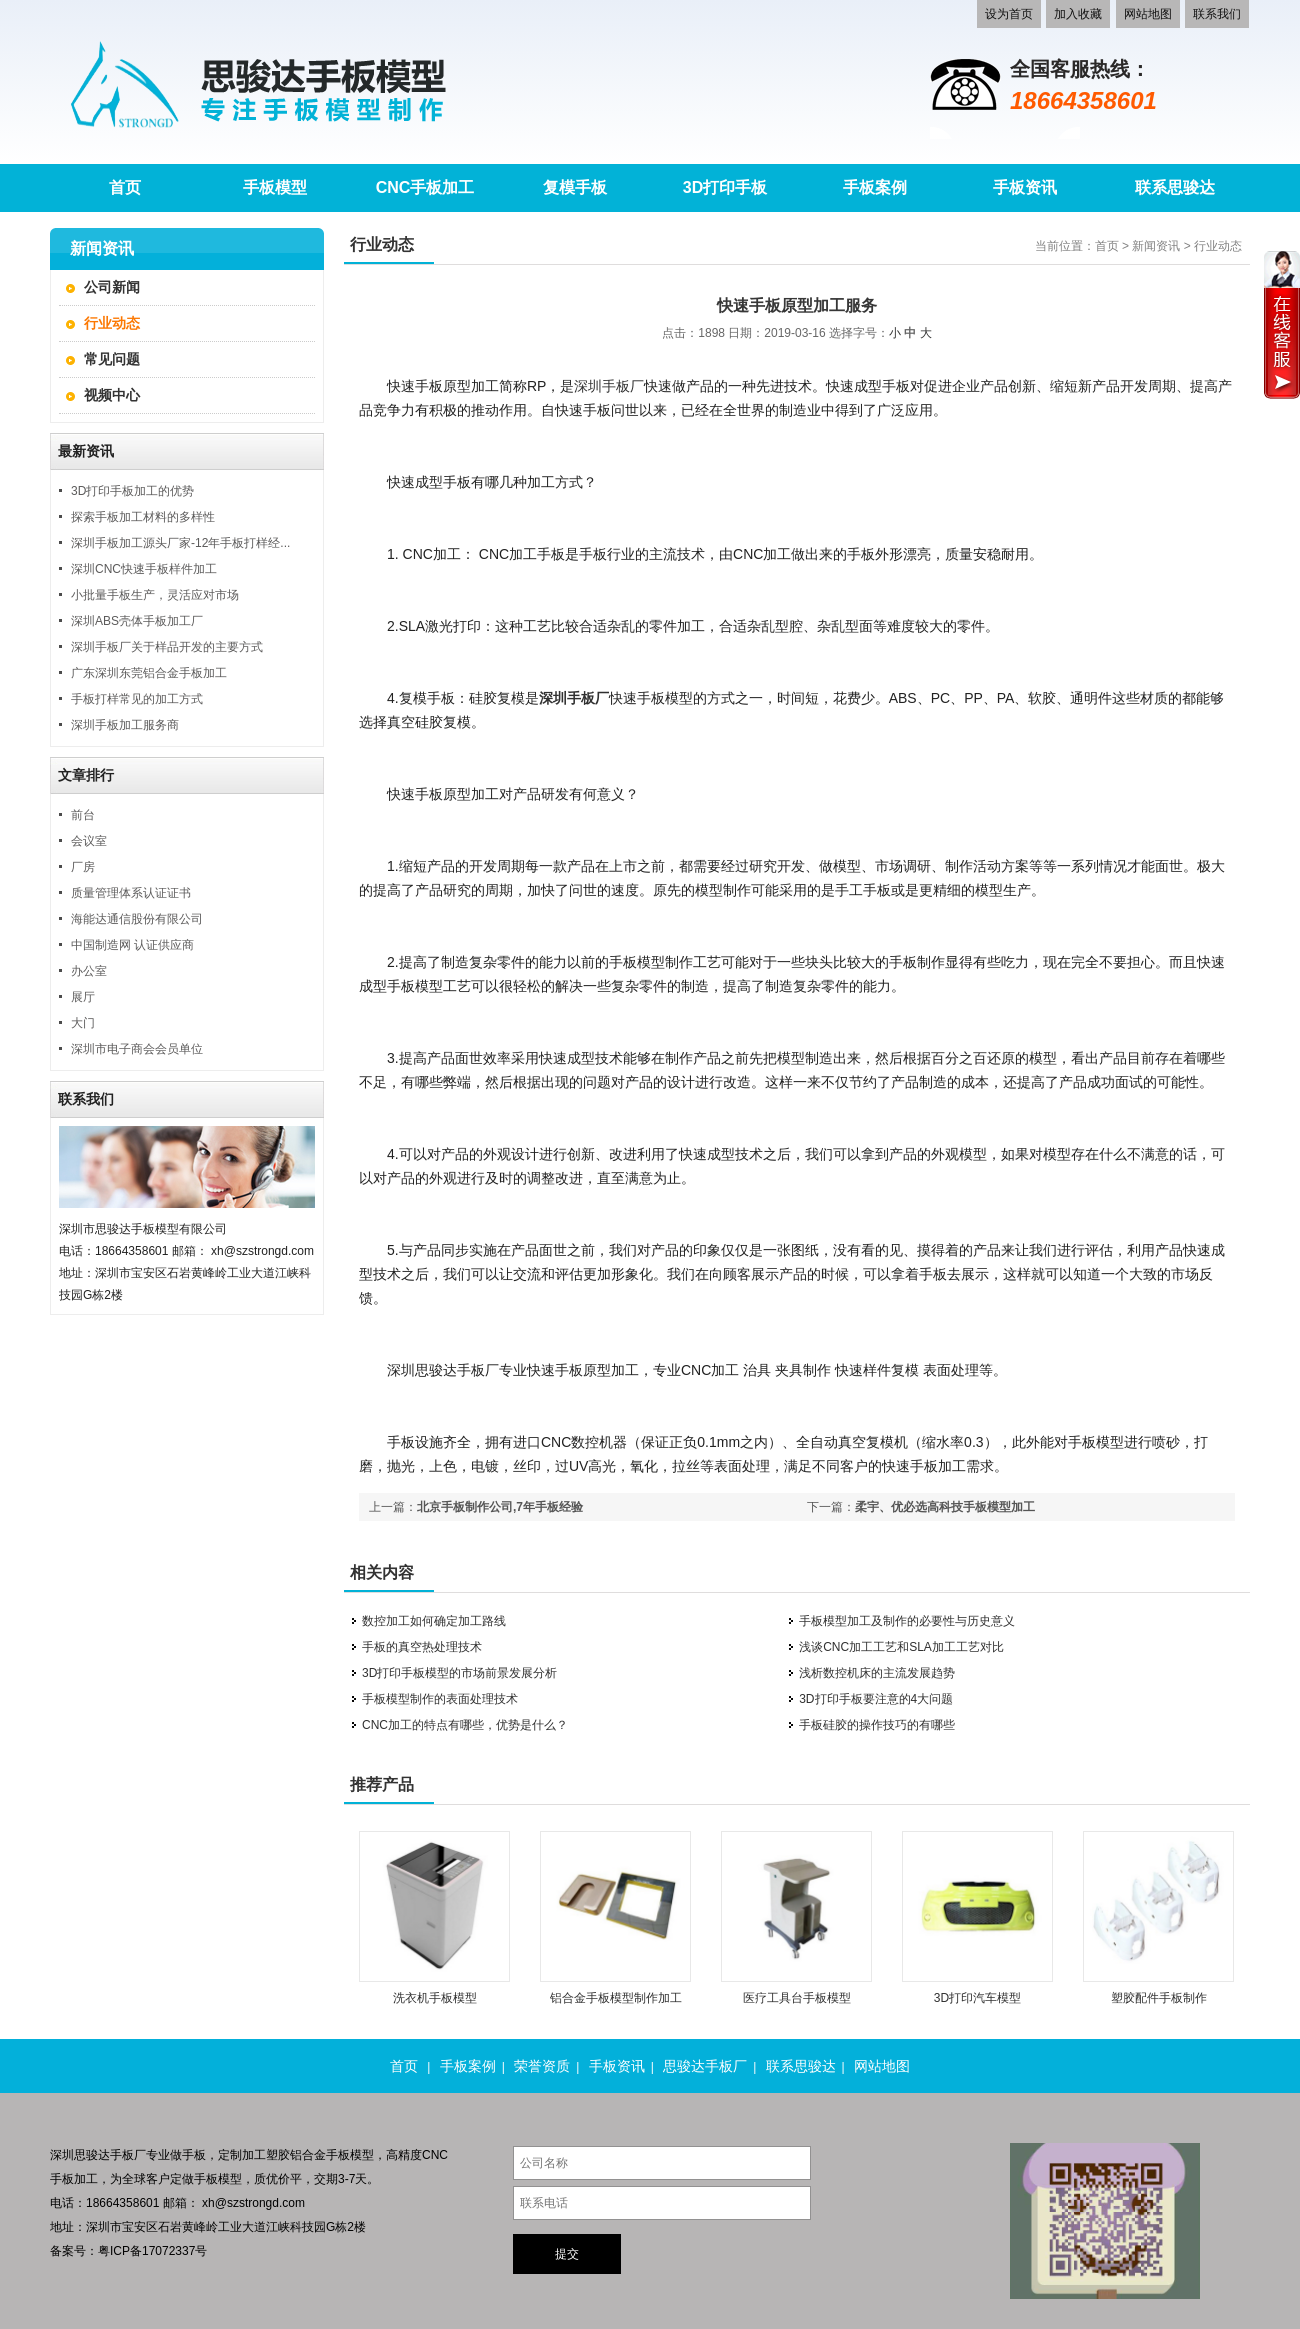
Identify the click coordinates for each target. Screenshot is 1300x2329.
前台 (83, 815)
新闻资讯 (1156, 246)
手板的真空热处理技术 (422, 1647)
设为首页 (1009, 14)
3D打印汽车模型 (977, 1998)
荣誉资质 (542, 2066)
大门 (83, 1023)
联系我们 (1217, 14)
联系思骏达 (801, 2066)
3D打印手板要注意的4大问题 (876, 1699)
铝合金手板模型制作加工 (616, 1998)
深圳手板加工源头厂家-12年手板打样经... (180, 543)
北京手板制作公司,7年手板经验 (500, 1507)
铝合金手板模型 (332, 2155)
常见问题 (112, 359)
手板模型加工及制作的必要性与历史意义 (907, 1621)
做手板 (188, 2155)
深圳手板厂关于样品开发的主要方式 (167, 647)
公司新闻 (112, 287)
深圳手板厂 (609, 386)
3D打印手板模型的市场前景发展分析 (459, 1673)
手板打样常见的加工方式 (137, 699)
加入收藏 (1078, 14)
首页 (1107, 246)
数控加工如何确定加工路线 (434, 1621)
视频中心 (112, 395)
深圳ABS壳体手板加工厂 (137, 621)
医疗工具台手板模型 (797, 1998)
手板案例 (468, 2066)
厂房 (83, 867)
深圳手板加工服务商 (125, 725)
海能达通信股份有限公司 (137, 919)
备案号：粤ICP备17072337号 (128, 2251)
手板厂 (128, 2155)
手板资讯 (617, 2066)
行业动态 (112, 323)
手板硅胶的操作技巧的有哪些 (877, 1725)
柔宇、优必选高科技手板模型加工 (945, 1507)
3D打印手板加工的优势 (132, 491)
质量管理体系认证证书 (131, 893)
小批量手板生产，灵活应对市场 (155, 595)
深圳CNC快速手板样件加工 (144, 569)
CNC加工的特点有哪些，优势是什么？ (465, 1725)
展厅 (83, 997)
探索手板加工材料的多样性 (143, 517)
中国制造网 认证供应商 (132, 945)
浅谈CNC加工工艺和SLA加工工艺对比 (901, 1647)
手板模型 (218, 2179)
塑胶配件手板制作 (1159, 1998)
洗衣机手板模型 (435, 1998)
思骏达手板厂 (705, 2066)
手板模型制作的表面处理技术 (440, 1699)
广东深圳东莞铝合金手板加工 (149, 673)
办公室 (89, 971)
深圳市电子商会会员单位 (137, 1049)
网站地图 (1148, 14)
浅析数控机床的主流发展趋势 (877, 1673)
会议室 (89, 841)
